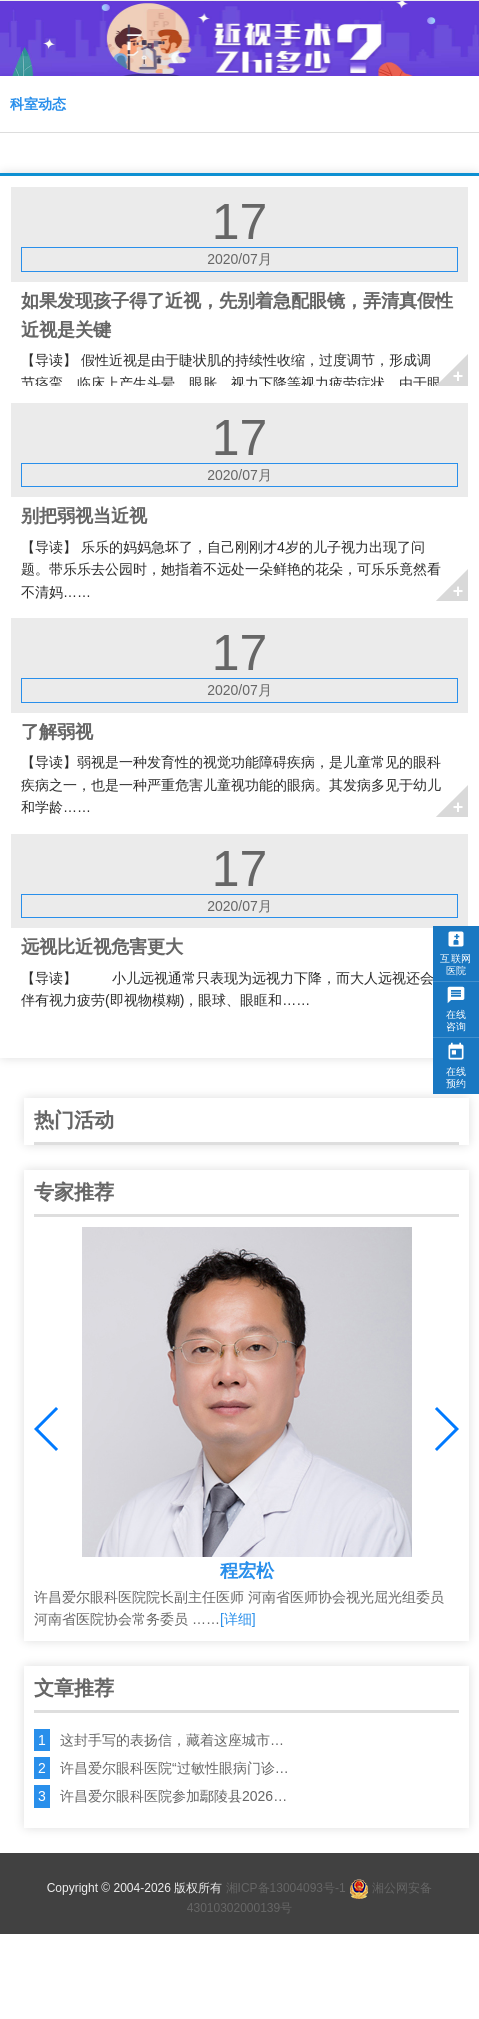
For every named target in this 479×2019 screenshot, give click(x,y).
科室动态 (38, 104)
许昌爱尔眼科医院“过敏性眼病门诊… (174, 1768)
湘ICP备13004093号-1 (286, 1888)
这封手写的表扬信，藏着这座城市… (172, 1740)
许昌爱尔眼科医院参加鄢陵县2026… (173, 1796)
